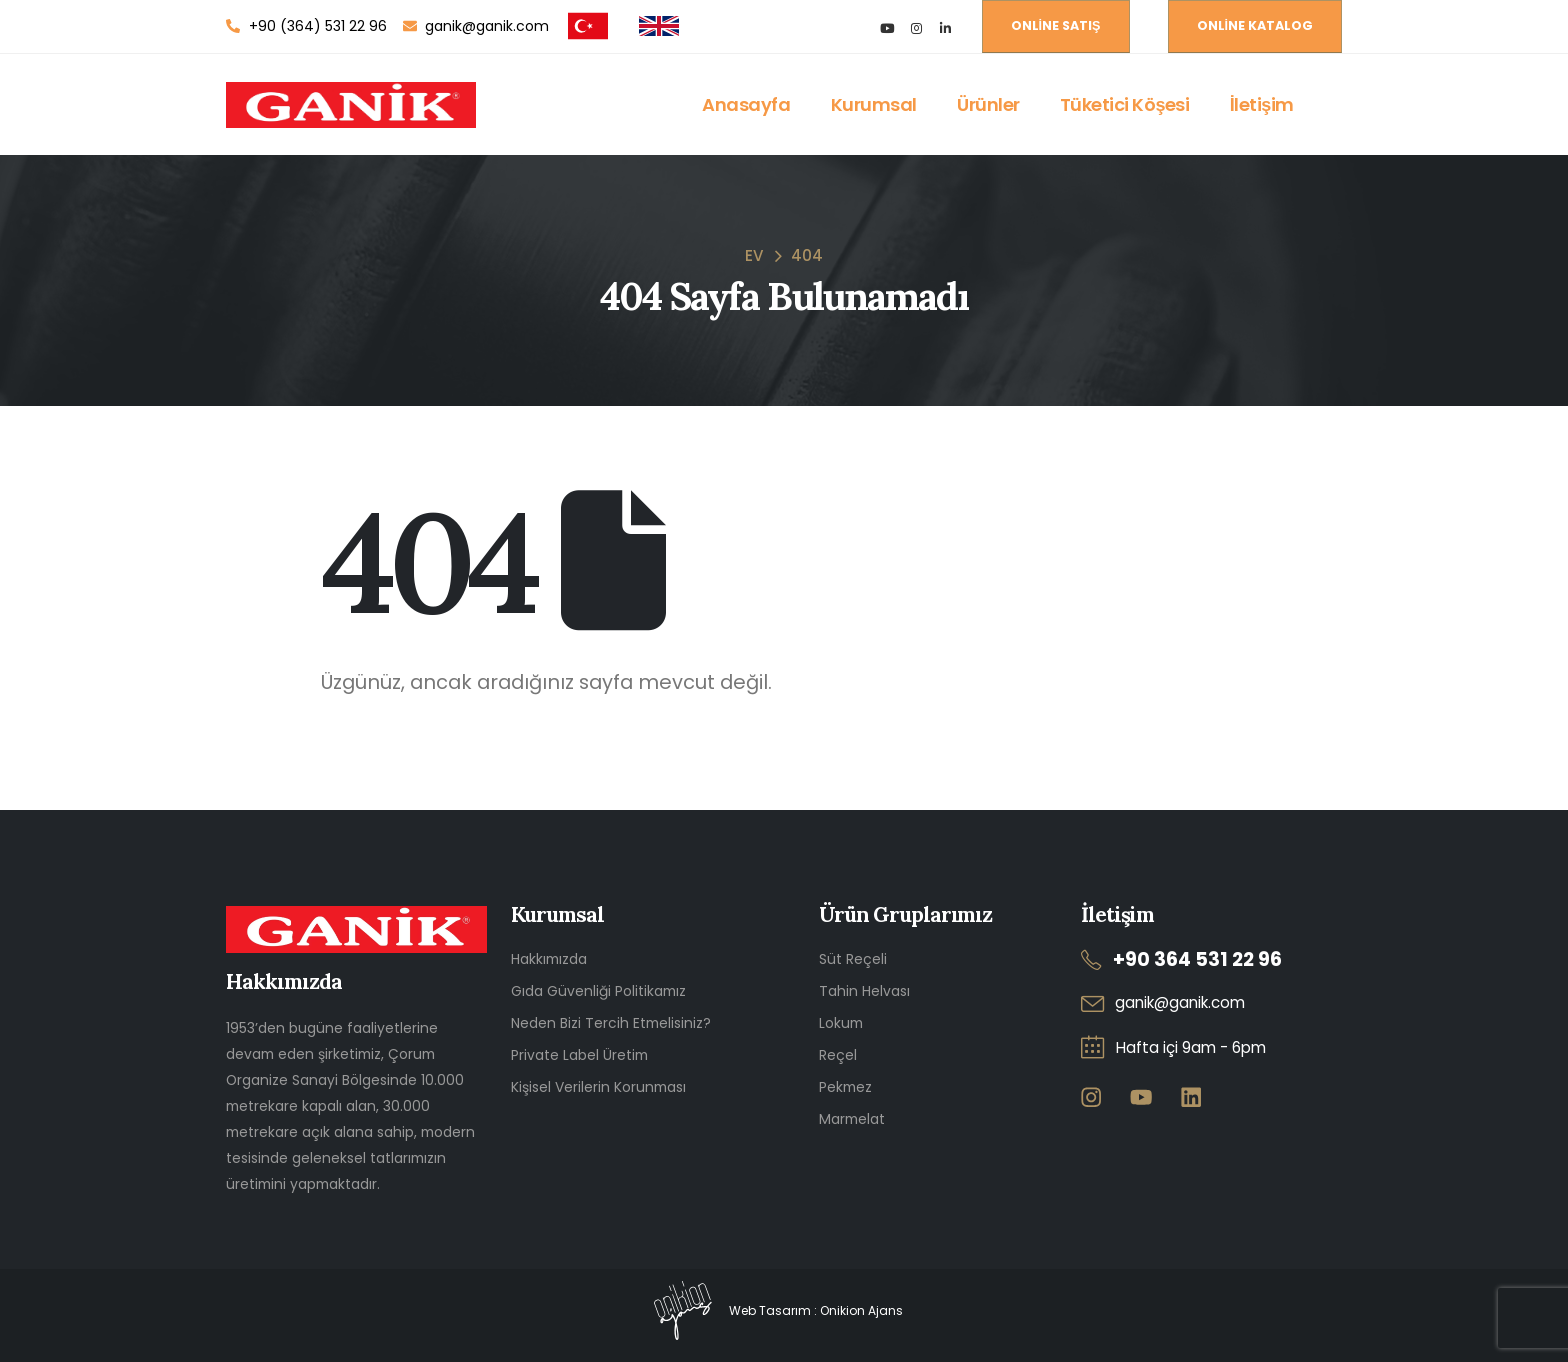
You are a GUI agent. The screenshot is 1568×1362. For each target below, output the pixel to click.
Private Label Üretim (579, 1055)
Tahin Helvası (864, 991)
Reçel (838, 1055)
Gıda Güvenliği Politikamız (598, 991)
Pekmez (845, 1087)
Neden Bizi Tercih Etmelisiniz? (611, 1023)
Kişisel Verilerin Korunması (598, 1087)
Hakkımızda (549, 959)
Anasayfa (746, 104)
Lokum (841, 1023)
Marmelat (852, 1119)
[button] (1056, 26)
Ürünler (988, 104)
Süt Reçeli (853, 959)
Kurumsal (874, 104)
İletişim (1262, 104)
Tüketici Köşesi (1125, 104)
